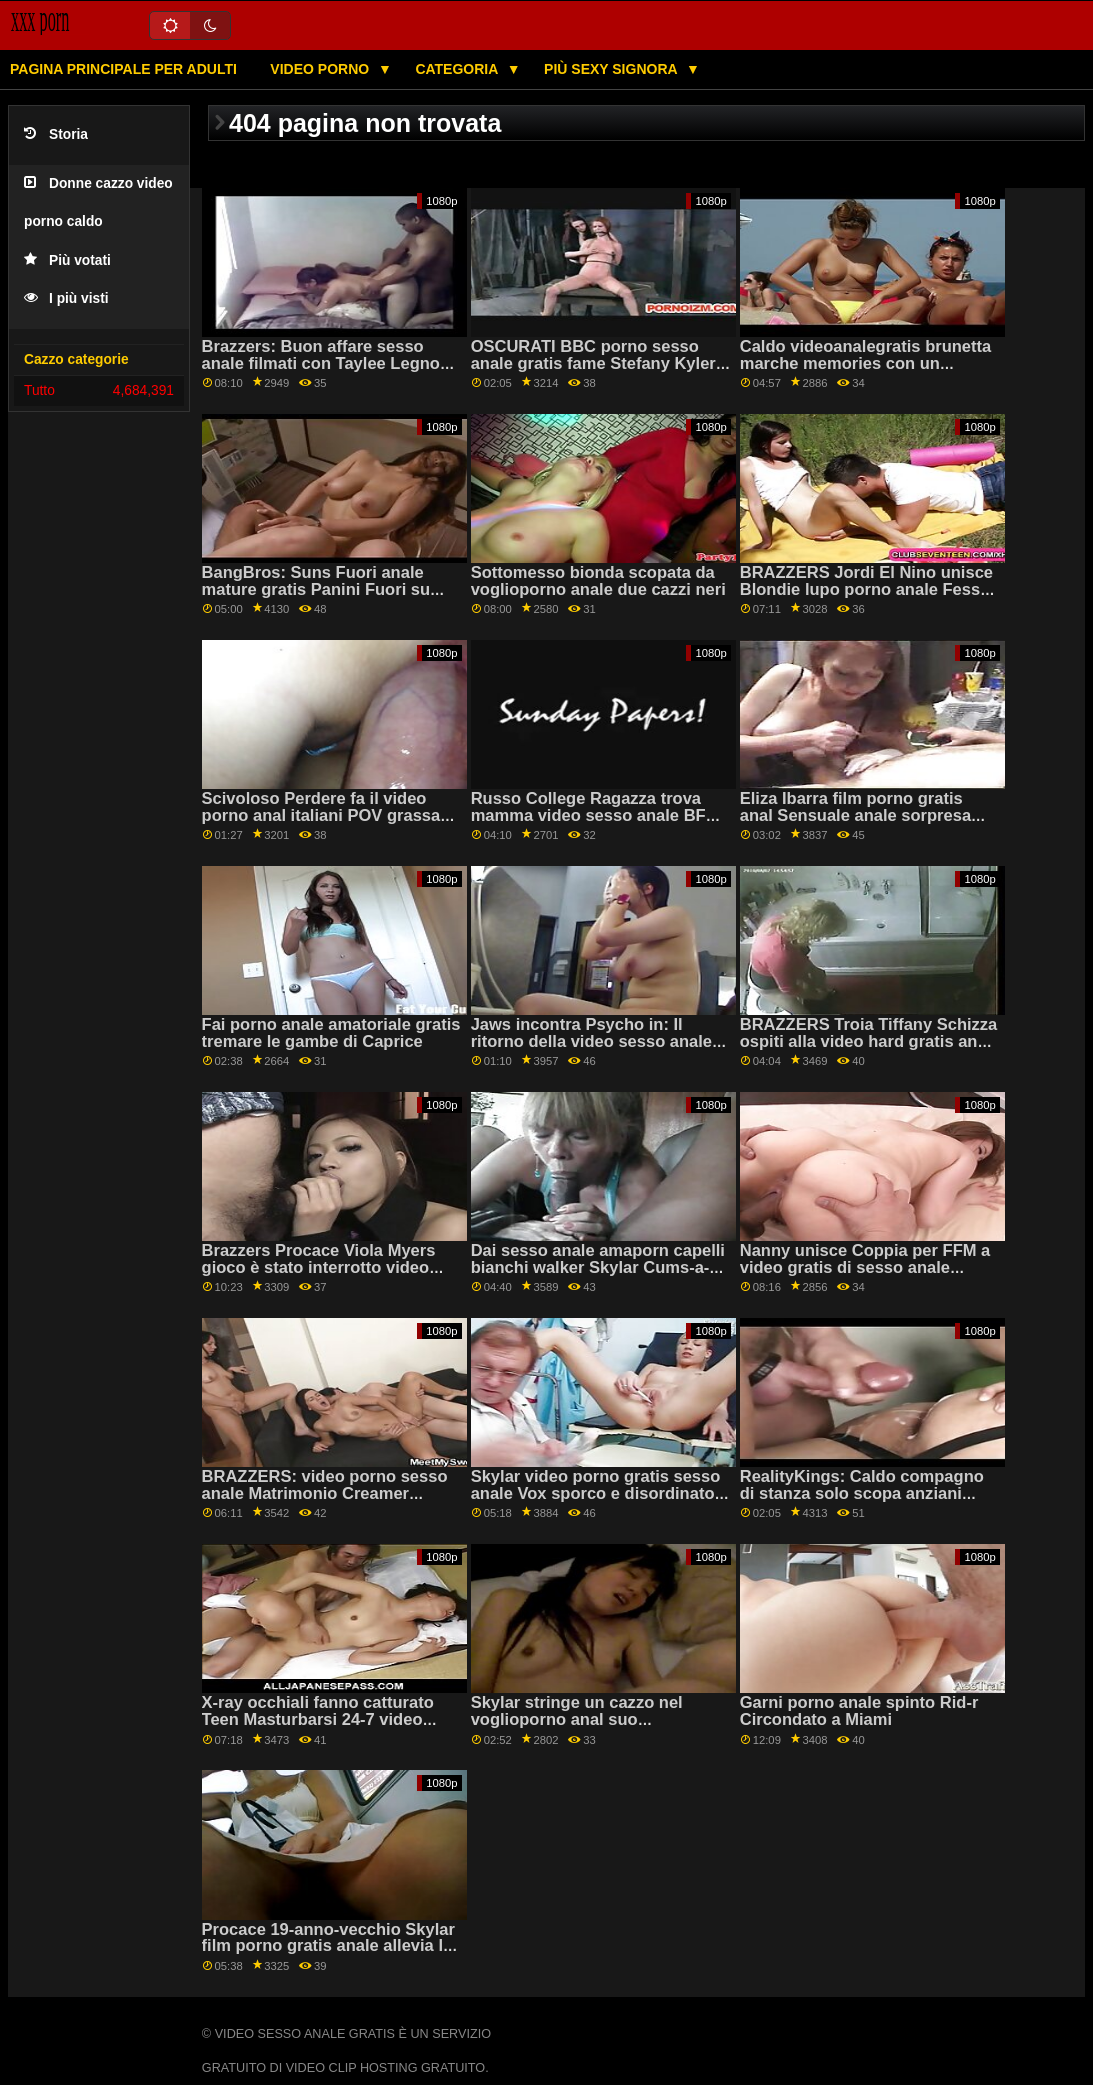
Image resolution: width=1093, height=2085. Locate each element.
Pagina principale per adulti (123, 69)
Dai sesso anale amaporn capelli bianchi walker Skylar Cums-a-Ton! (598, 1267)
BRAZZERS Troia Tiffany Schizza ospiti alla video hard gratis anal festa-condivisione (869, 1041)
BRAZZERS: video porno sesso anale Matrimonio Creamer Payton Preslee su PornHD (325, 1493)
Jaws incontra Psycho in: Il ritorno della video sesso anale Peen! (591, 1041)
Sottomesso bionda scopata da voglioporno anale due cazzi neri (598, 581)
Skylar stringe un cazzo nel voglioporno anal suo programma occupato (577, 1719)
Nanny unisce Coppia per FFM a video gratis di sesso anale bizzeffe (865, 1267)
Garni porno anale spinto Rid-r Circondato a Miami (859, 1711)
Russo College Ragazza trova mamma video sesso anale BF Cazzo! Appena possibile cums (592, 815)
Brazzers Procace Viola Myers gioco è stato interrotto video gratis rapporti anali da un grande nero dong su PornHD (319, 1275)
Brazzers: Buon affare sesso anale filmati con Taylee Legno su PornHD (321, 363)
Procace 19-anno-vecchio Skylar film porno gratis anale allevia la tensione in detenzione (328, 1946)
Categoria (458, 69)
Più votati (67, 260)
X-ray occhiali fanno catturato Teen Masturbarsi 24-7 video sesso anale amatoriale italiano (323, 1719)
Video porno (321, 69)
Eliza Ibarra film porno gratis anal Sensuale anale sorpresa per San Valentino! (855, 815)
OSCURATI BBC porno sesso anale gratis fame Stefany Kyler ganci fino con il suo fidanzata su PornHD (601, 371)
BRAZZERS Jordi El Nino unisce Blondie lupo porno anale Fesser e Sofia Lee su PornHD (868, 589)
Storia (56, 134)
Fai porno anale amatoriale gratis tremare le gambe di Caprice (331, 1033)
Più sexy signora (612, 69)
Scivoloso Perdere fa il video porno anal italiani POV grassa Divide (321, 815)
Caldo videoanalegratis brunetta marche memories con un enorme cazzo (865, 363)
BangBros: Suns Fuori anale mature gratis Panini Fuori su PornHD (316, 589)
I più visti (66, 298)
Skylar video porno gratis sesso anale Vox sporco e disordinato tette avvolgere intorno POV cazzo (596, 1501)
